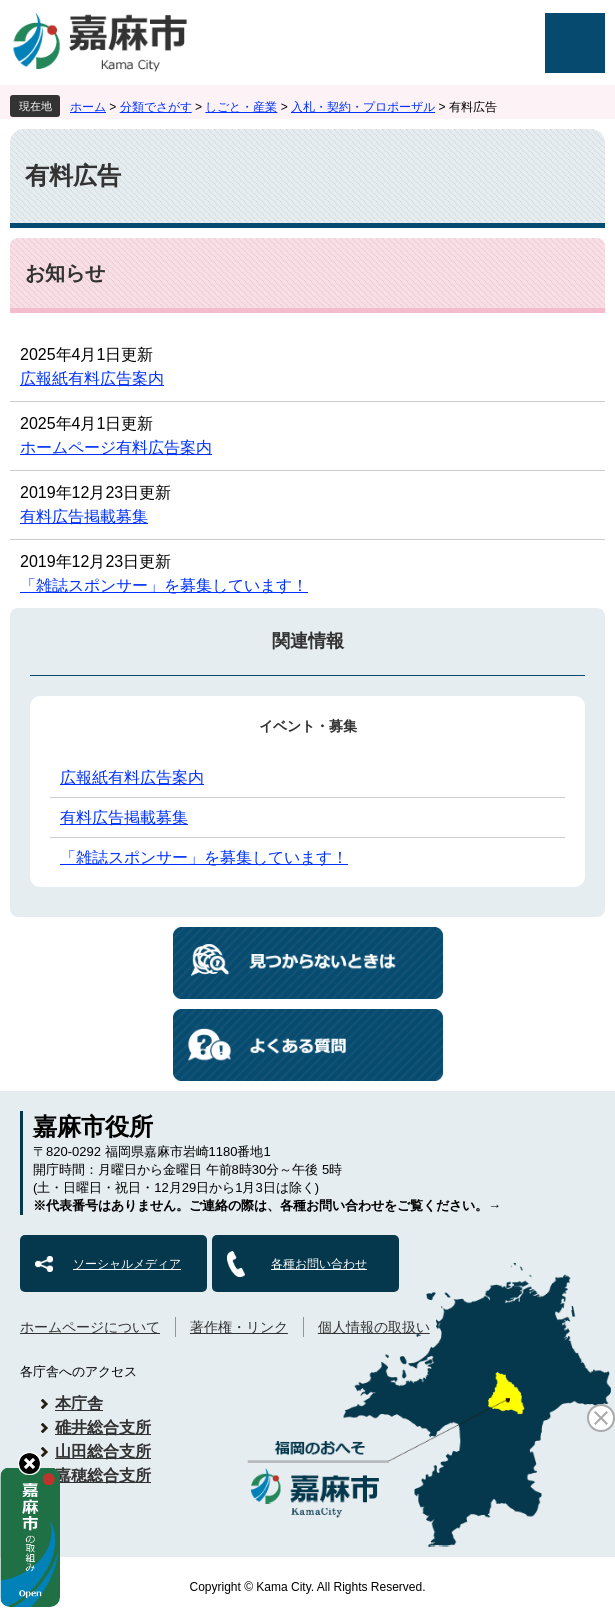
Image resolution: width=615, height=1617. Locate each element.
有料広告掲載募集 (84, 516)
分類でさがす (156, 107)
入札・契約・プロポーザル (363, 107)
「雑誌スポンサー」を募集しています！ (164, 585)
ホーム (88, 107)
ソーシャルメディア (127, 1264)
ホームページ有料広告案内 (116, 447)
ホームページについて (90, 1327)
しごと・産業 (241, 107)
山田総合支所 (103, 1451)
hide (29, 1463)
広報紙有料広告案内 (92, 378)
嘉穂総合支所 (103, 1475)
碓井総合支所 (103, 1427)
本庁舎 (79, 1403)
